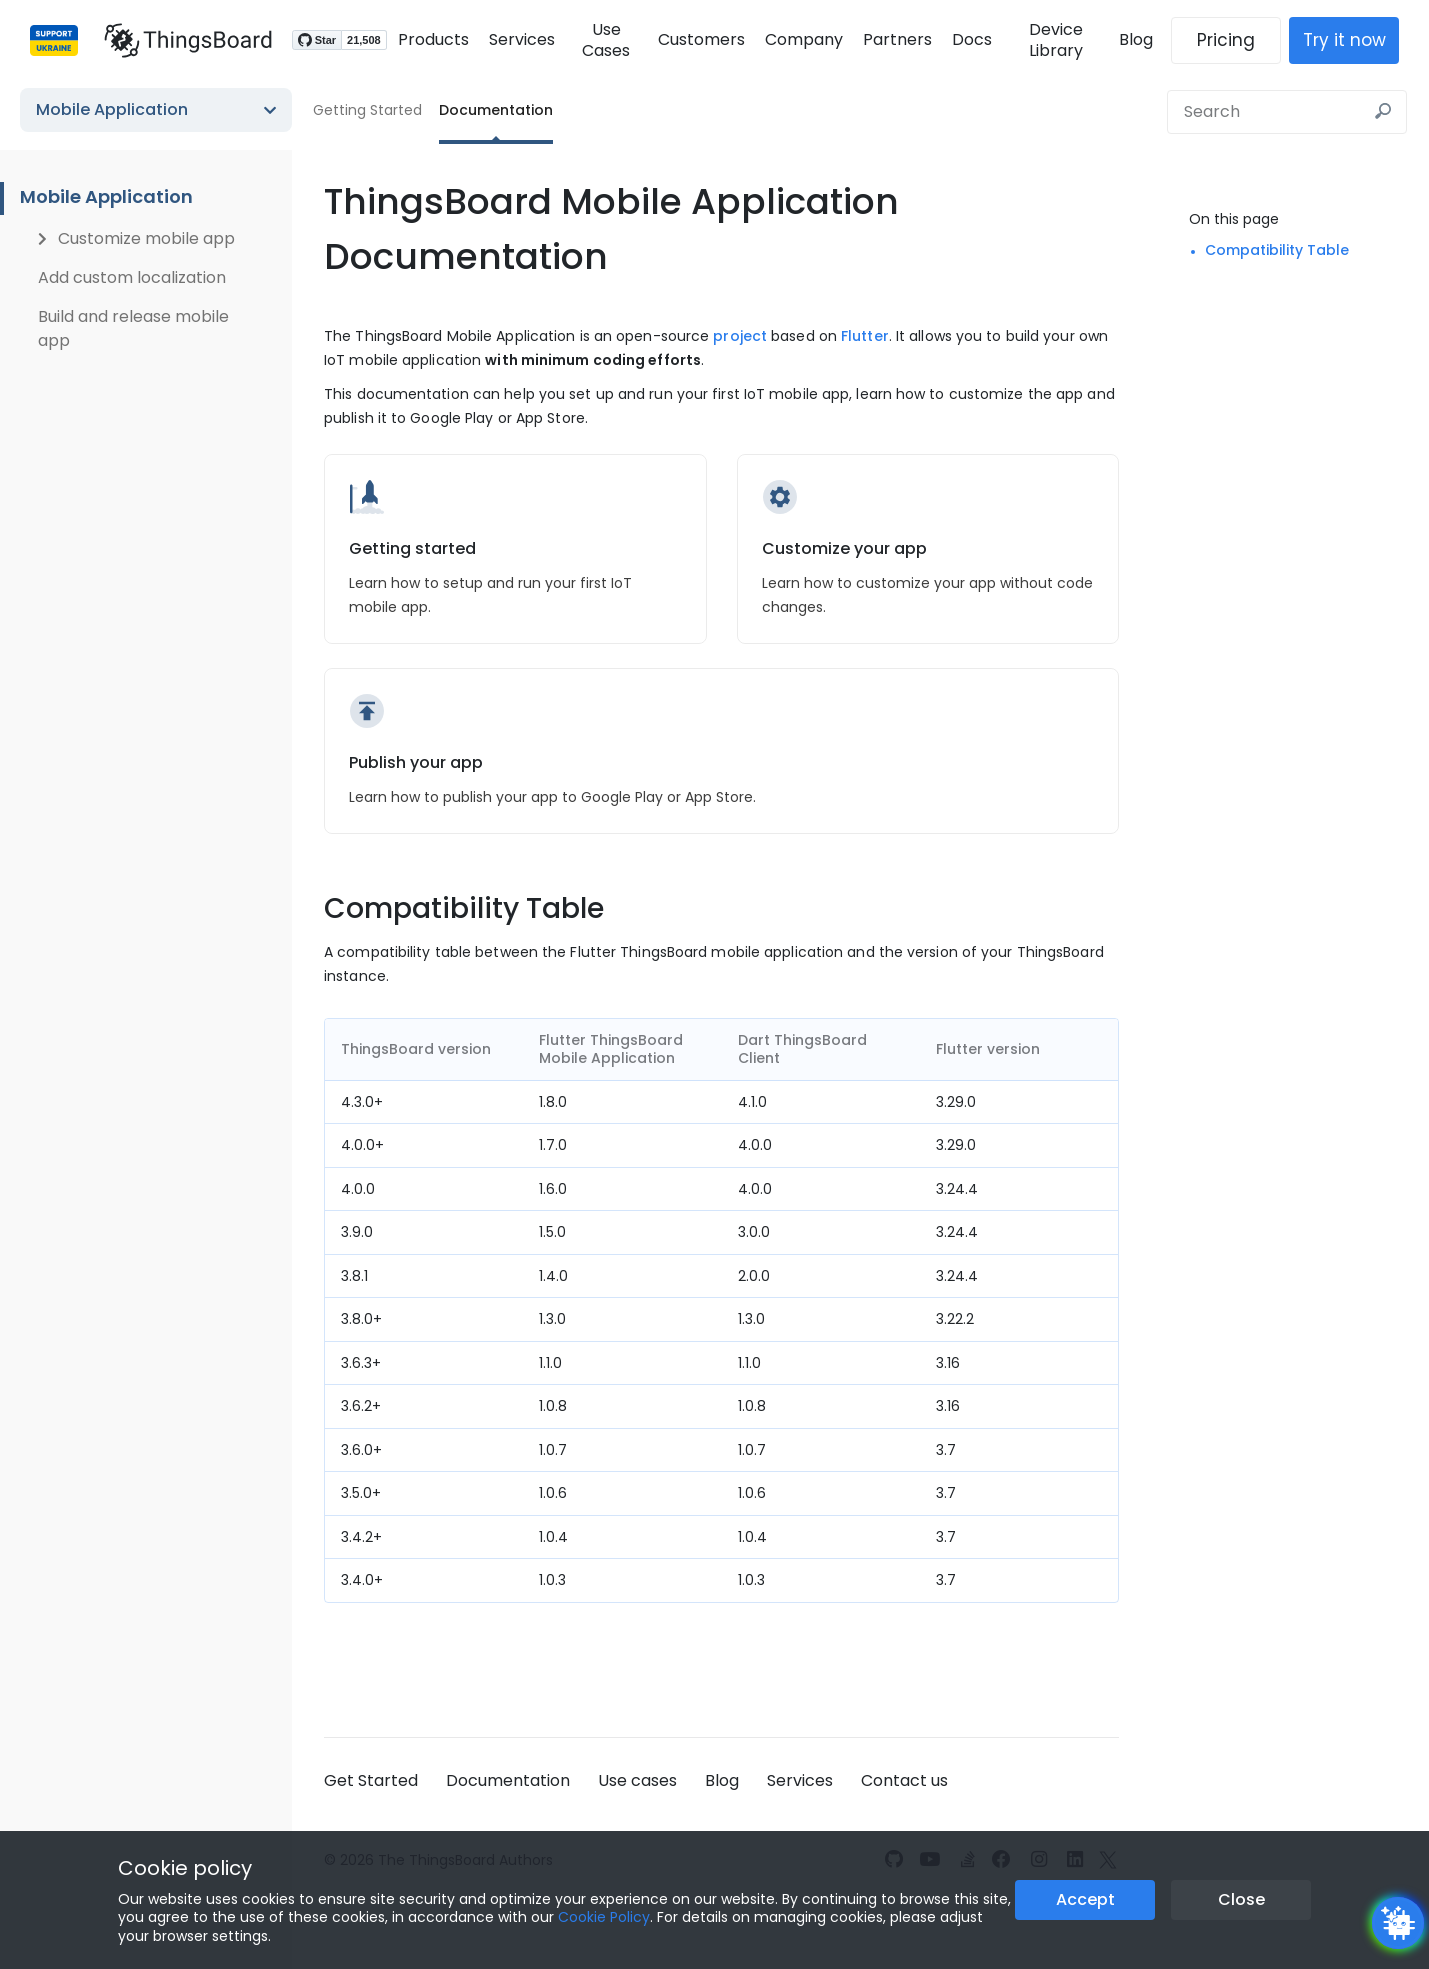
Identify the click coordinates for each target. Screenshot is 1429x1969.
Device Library (1060, 40)
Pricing (1236, 40)
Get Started (371, 1780)
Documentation (496, 110)
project (740, 336)
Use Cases (601, 40)
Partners (895, 39)
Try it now (1354, 40)
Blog (1146, 39)
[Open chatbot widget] (1398, 1923)
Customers (699, 39)
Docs (970, 39)
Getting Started (367, 110)
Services (512, 39)
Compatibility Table (1277, 250)
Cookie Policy (604, 1917)
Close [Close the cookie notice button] (1241, 1899)
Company (802, 39)
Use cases (637, 1780)
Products (423, 39)
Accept (1085, 1899)
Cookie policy (185, 1868)
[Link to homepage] (178, 40)
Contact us (904, 1780)
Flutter (865, 336)
